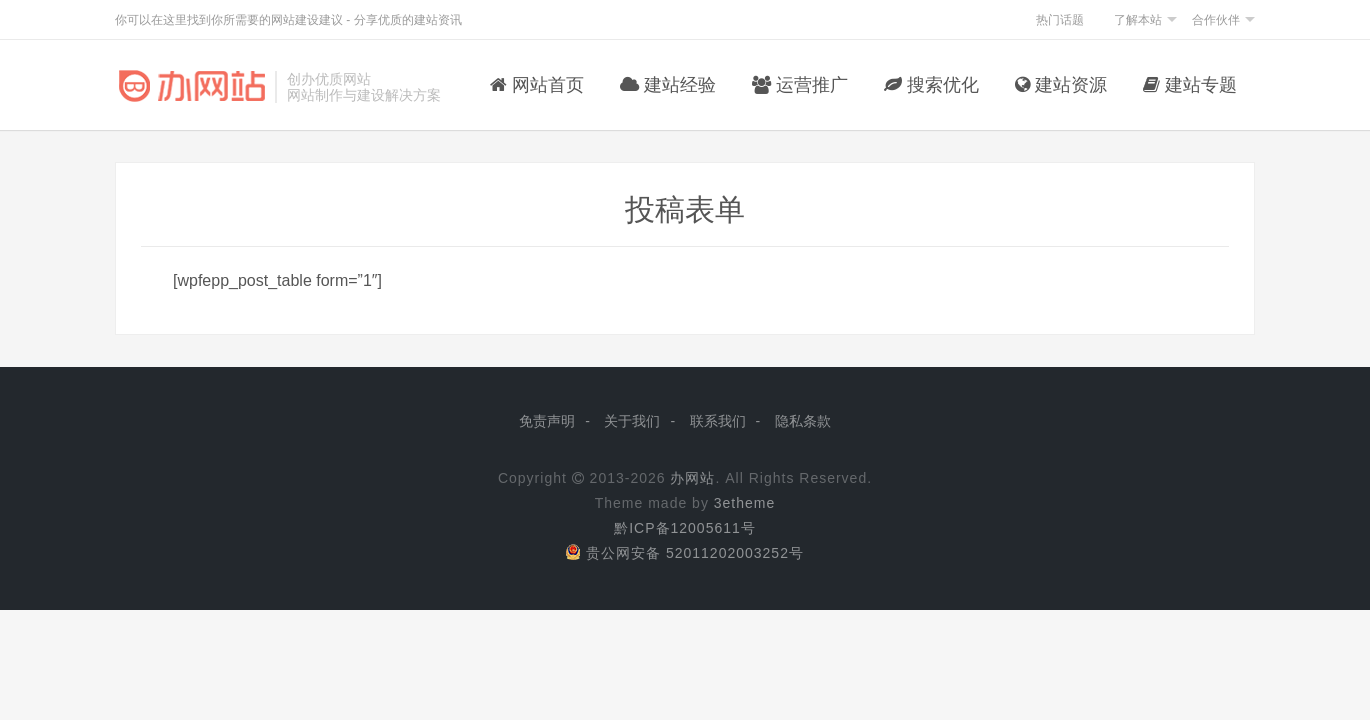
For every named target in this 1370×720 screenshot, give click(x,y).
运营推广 (800, 85)
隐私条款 (803, 421)
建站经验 (668, 85)
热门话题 (1060, 20)
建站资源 (1061, 85)
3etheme (744, 503)
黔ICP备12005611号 (685, 528)
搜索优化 (931, 85)
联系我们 (718, 421)
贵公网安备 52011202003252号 (685, 553)
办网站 (692, 478)
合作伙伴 (1216, 20)
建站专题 (1190, 85)
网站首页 (537, 85)
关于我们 (632, 421)
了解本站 (1138, 20)
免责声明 (547, 421)
